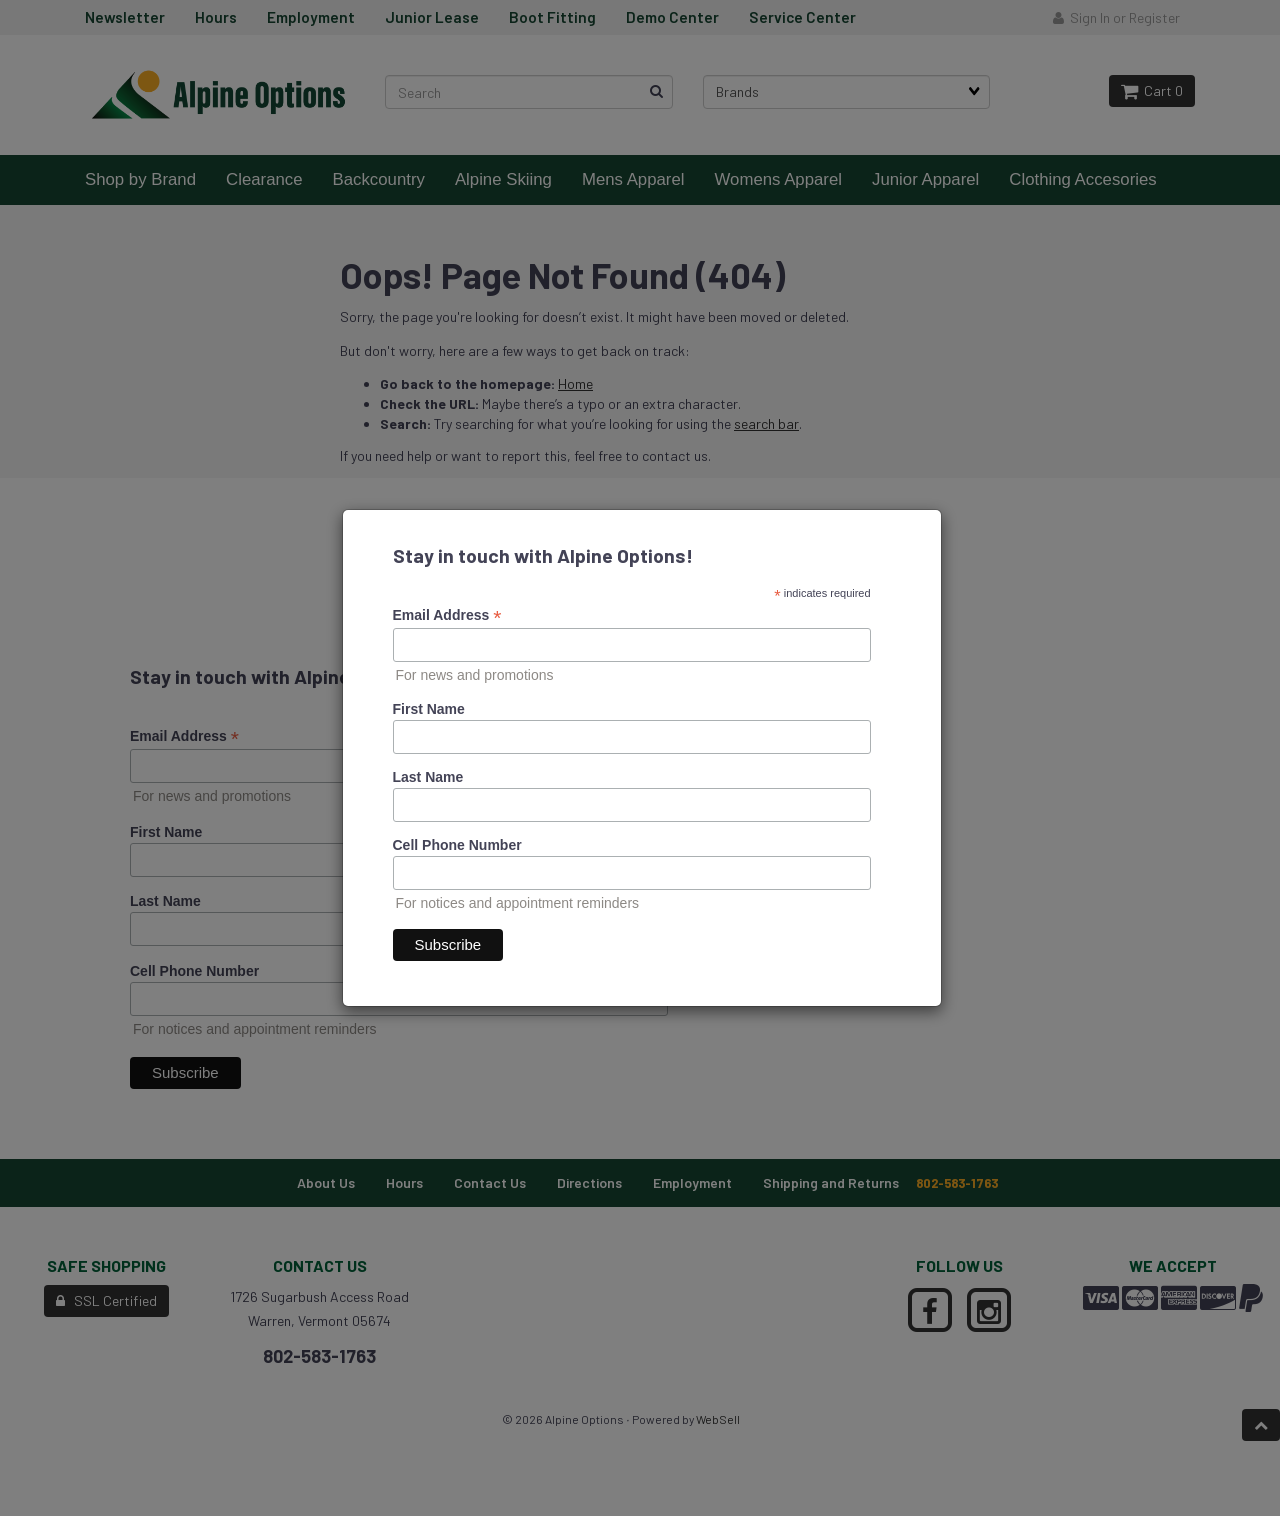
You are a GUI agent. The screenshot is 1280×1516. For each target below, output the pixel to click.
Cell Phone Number (457, 845)
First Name (429, 709)
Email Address (447, 615)
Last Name (428, 777)
